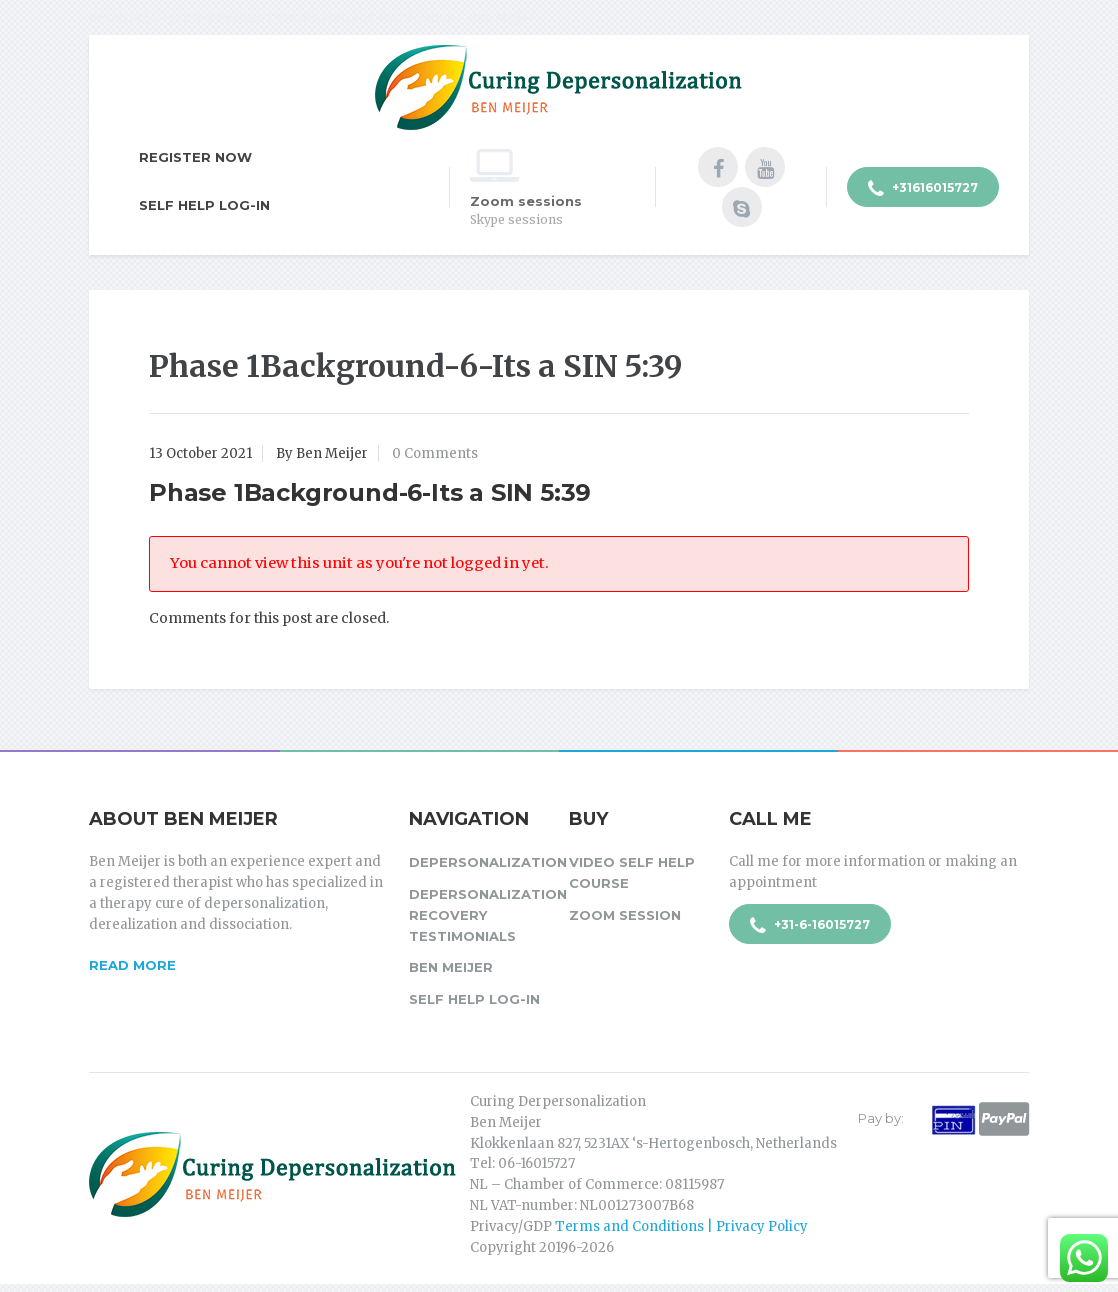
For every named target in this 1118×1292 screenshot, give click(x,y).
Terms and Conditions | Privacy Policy (681, 1226)
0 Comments (435, 453)
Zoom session (625, 915)
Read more (132, 965)
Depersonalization (479, 862)
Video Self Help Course (632, 872)
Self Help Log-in (204, 205)
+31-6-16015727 (810, 926)
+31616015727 (923, 189)
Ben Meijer (451, 967)
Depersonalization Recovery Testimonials (479, 915)
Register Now (195, 157)
